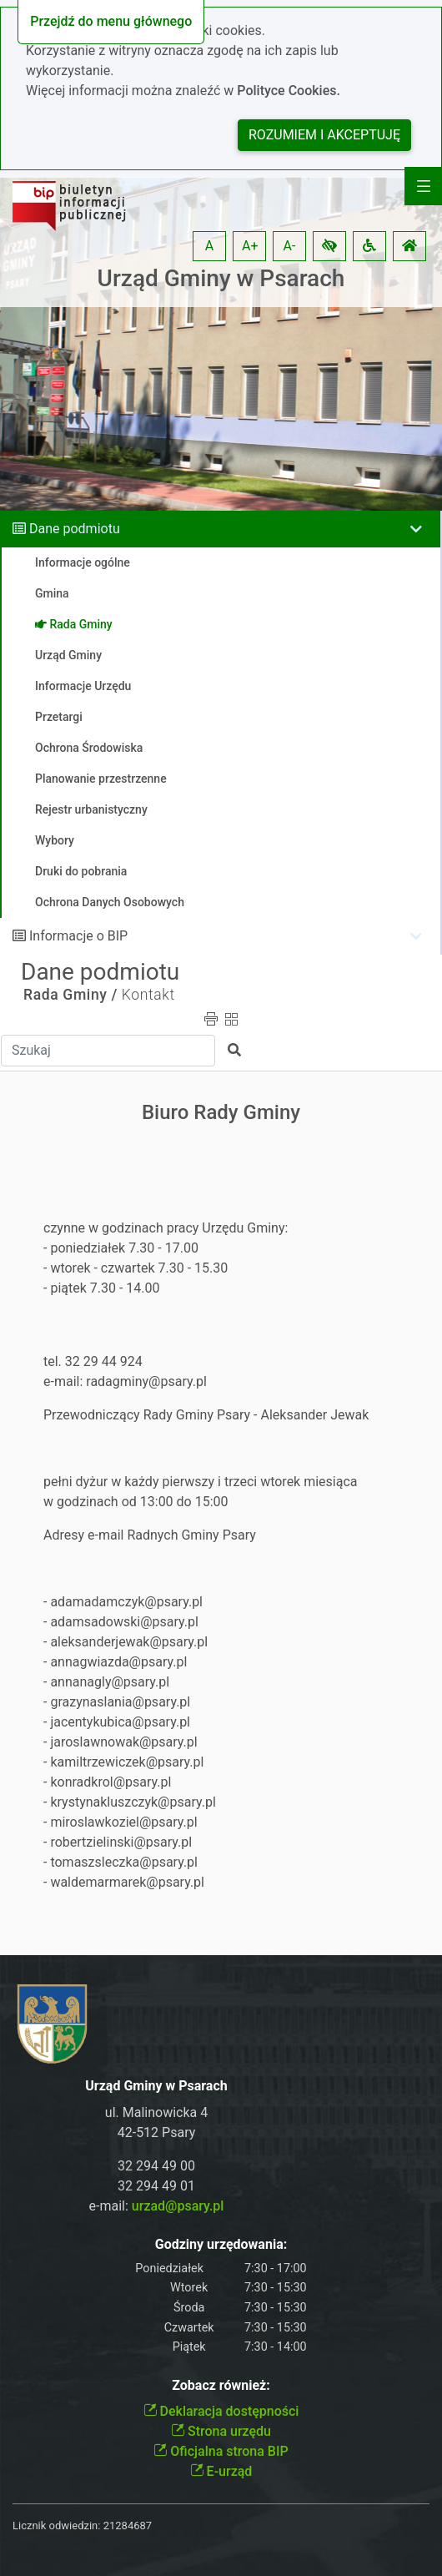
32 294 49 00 (156, 2166)
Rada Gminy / (70, 994)
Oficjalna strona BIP (220, 2451)
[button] (329, 246)
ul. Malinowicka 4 (156, 2112)
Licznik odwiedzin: (56, 2525)
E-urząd (221, 2471)
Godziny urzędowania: (221, 2244)
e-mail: (156, 2206)
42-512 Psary (157, 2132)
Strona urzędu (221, 2431)
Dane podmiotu (74, 529)
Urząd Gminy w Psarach (221, 278)
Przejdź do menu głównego (111, 21)
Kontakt (148, 994)
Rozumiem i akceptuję (324, 135)
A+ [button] (250, 246)
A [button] (209, 246)
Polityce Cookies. (288, 90)
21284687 (127, 2525)
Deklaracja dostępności (221, 2411)
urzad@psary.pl (178, 2206)
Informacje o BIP (78, 936)
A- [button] (290, 246)
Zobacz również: (221, 2385)
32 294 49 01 (156, 2186)
